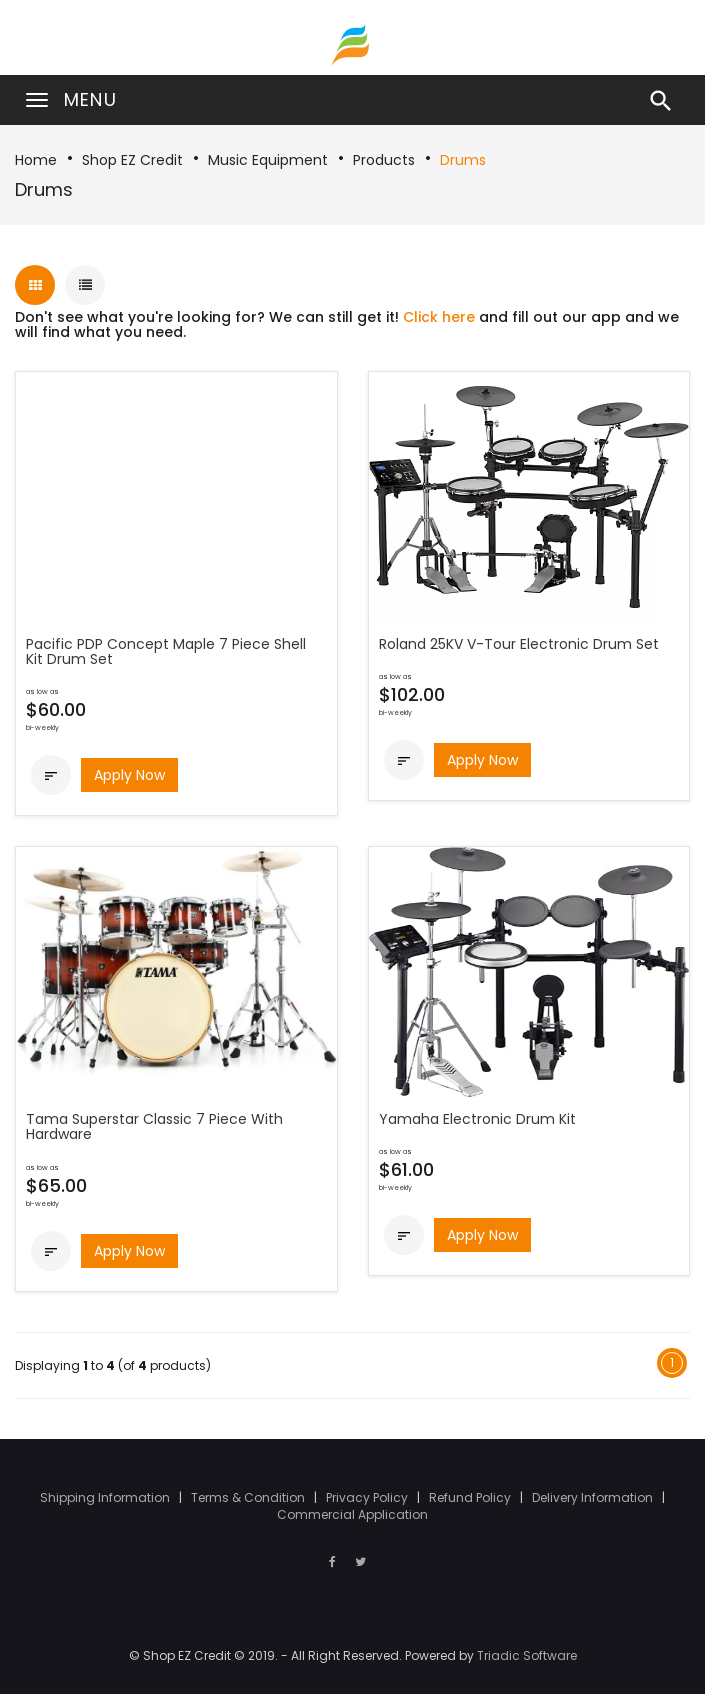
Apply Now (129, 775)
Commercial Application (352, 1514)
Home (36, 160)
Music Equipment (268, 160)
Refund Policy (471, 1497)
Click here (439, 317)
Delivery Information (594, 1497)
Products (384, 160)
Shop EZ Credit (132, 160)
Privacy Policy (368, 1497)
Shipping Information (106, 1497)
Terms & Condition (249, 1497)
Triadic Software (527, 1655)
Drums (463, 160)
